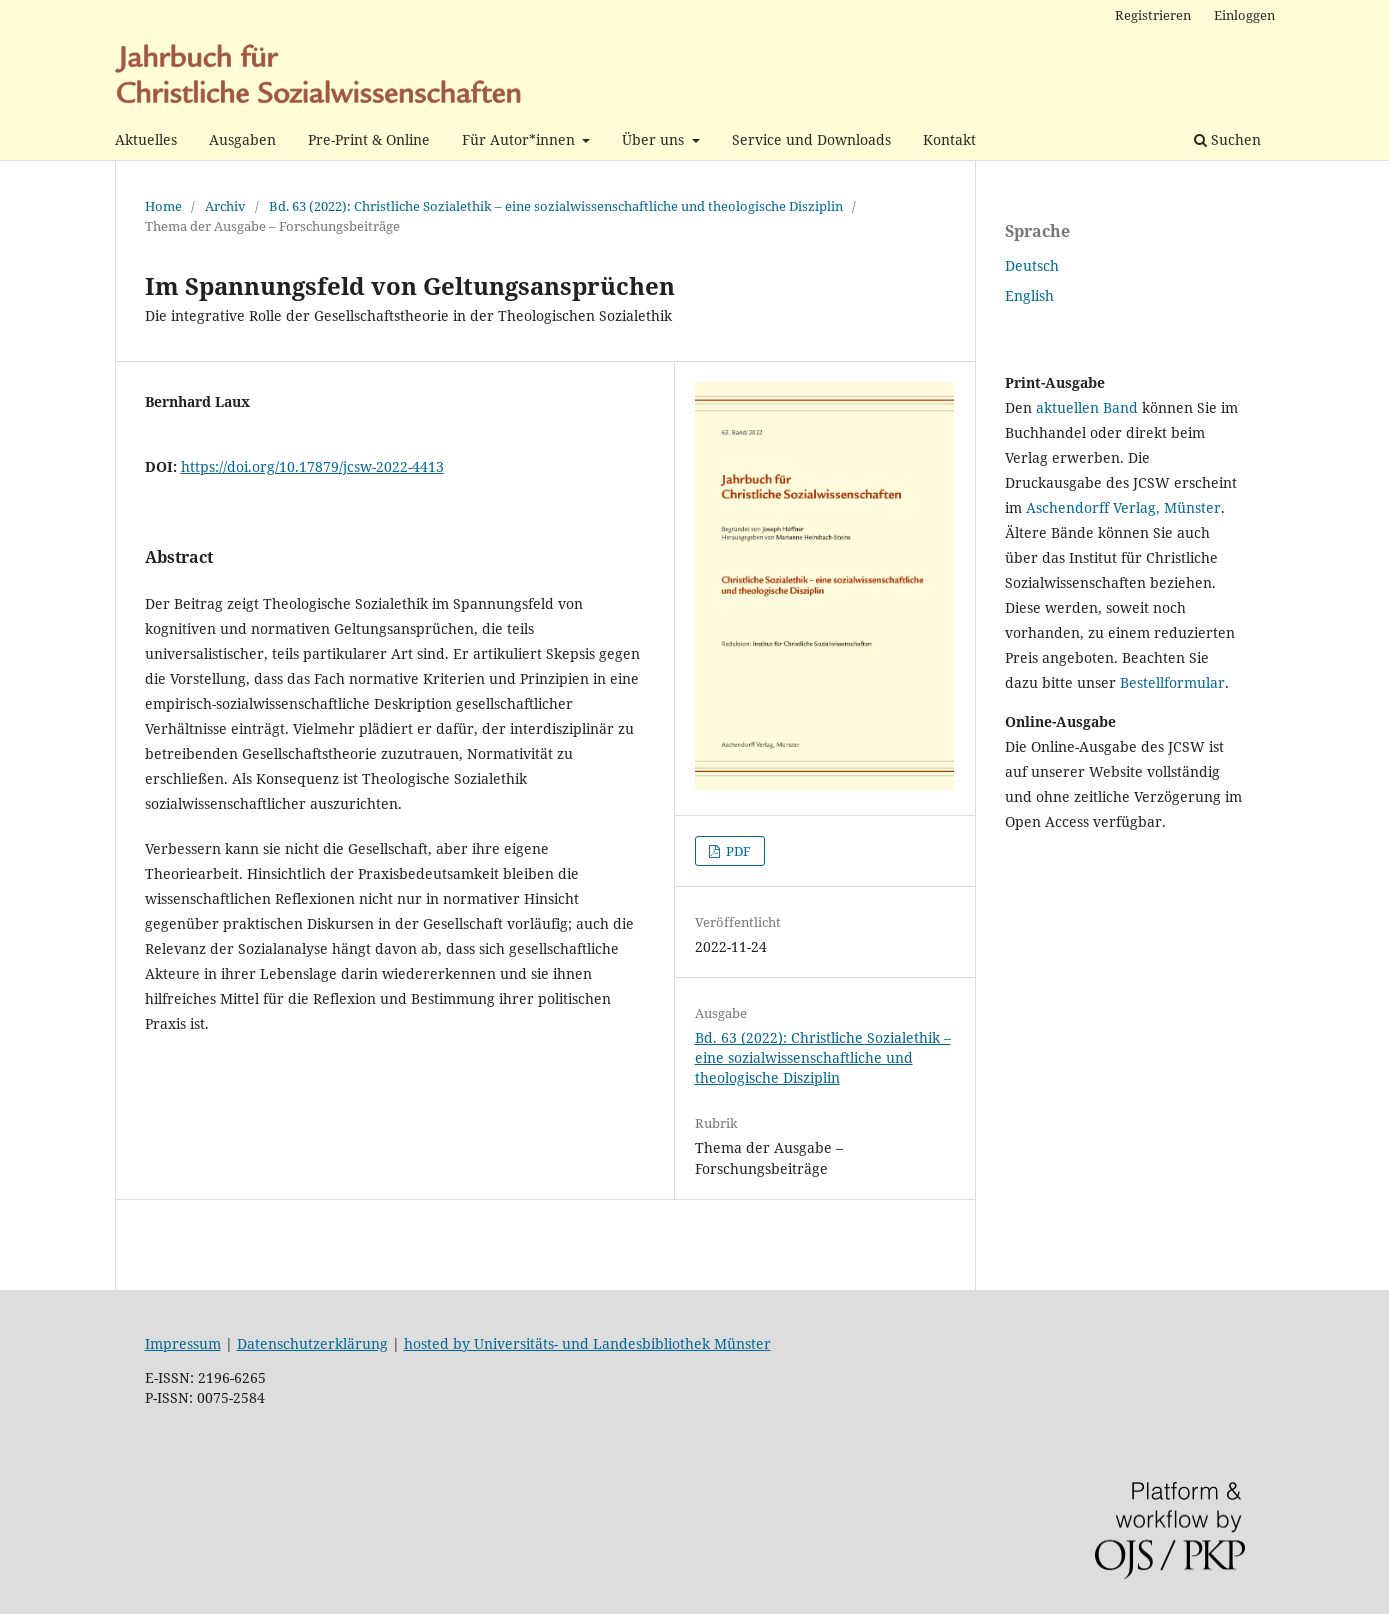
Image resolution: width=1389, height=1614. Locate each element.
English (1029, 295)
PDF (737, 851)
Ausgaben (242, 139)
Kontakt (949, 139)
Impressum (183, 1343)
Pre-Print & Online (369, 139)
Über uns (655, 139)
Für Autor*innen (520, 139)
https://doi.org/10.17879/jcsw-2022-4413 (312, 466)
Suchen (1227, 139)
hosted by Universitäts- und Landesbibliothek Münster (587, 1343)
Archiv (225, 206)
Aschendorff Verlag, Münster (1123, 507)
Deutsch (1032, 265)
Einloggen (1244, 15)
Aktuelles (146, 139)
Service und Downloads (811, 139)
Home (163, 206)
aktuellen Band (1087, 407)
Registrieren (1153, 15)
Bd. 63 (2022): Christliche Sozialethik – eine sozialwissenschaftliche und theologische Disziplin (556, 206)
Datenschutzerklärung (312, 1343)
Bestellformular (1172, 682)
